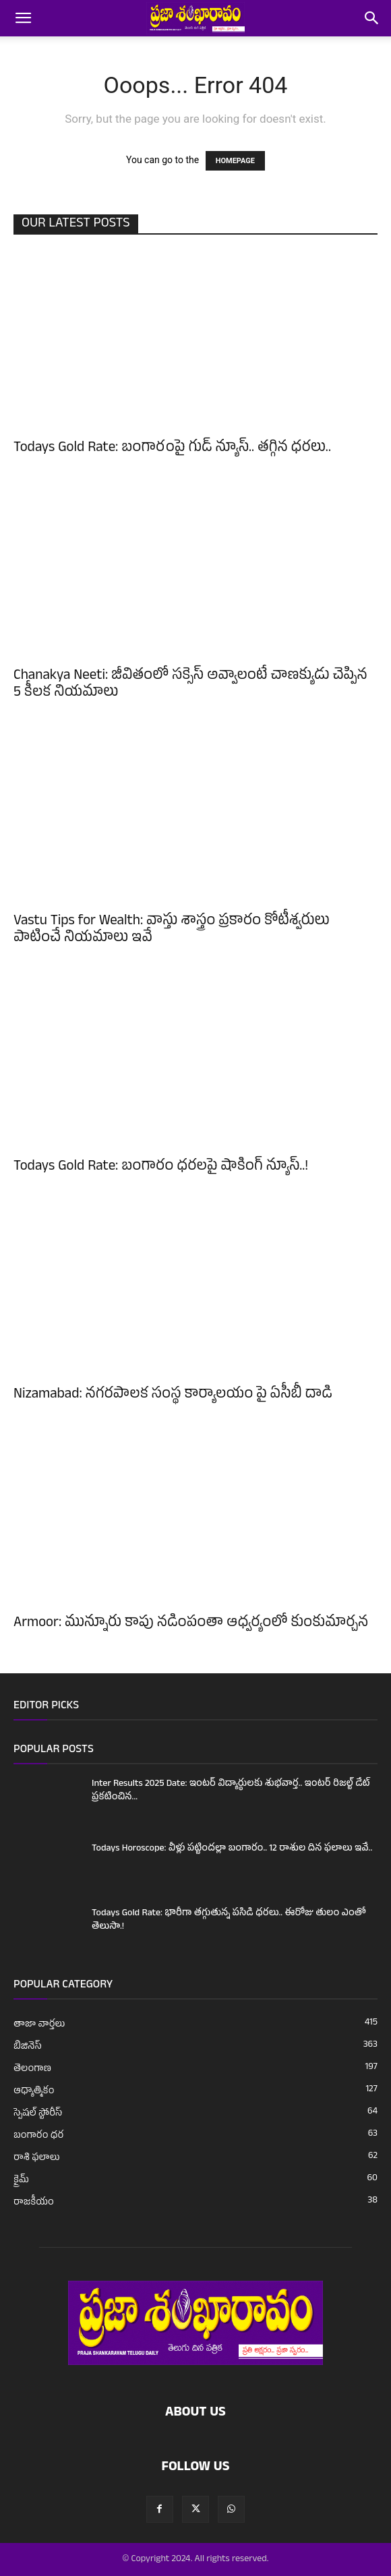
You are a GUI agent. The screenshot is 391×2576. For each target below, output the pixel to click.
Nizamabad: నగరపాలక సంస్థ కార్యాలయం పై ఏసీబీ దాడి (172, 1395)
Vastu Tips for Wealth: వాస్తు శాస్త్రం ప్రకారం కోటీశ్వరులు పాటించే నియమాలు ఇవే (171, 930)
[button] (22, 18)
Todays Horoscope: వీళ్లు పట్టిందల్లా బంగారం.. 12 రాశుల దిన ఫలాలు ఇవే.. (232, 1849)
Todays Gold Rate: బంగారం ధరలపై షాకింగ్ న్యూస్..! (160, 1167)
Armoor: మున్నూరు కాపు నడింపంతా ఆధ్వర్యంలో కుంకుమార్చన (190, 1624)
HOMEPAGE (235, 160)
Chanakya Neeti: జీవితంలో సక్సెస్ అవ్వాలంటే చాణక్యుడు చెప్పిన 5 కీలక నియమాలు (190, 685)
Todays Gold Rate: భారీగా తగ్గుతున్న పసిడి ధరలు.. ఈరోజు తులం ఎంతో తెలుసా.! (229, 1920)
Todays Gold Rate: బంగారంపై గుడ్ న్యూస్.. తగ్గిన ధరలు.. (172, 449)
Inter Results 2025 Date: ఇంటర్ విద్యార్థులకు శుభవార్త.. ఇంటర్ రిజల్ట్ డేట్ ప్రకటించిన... (231, 1791)
